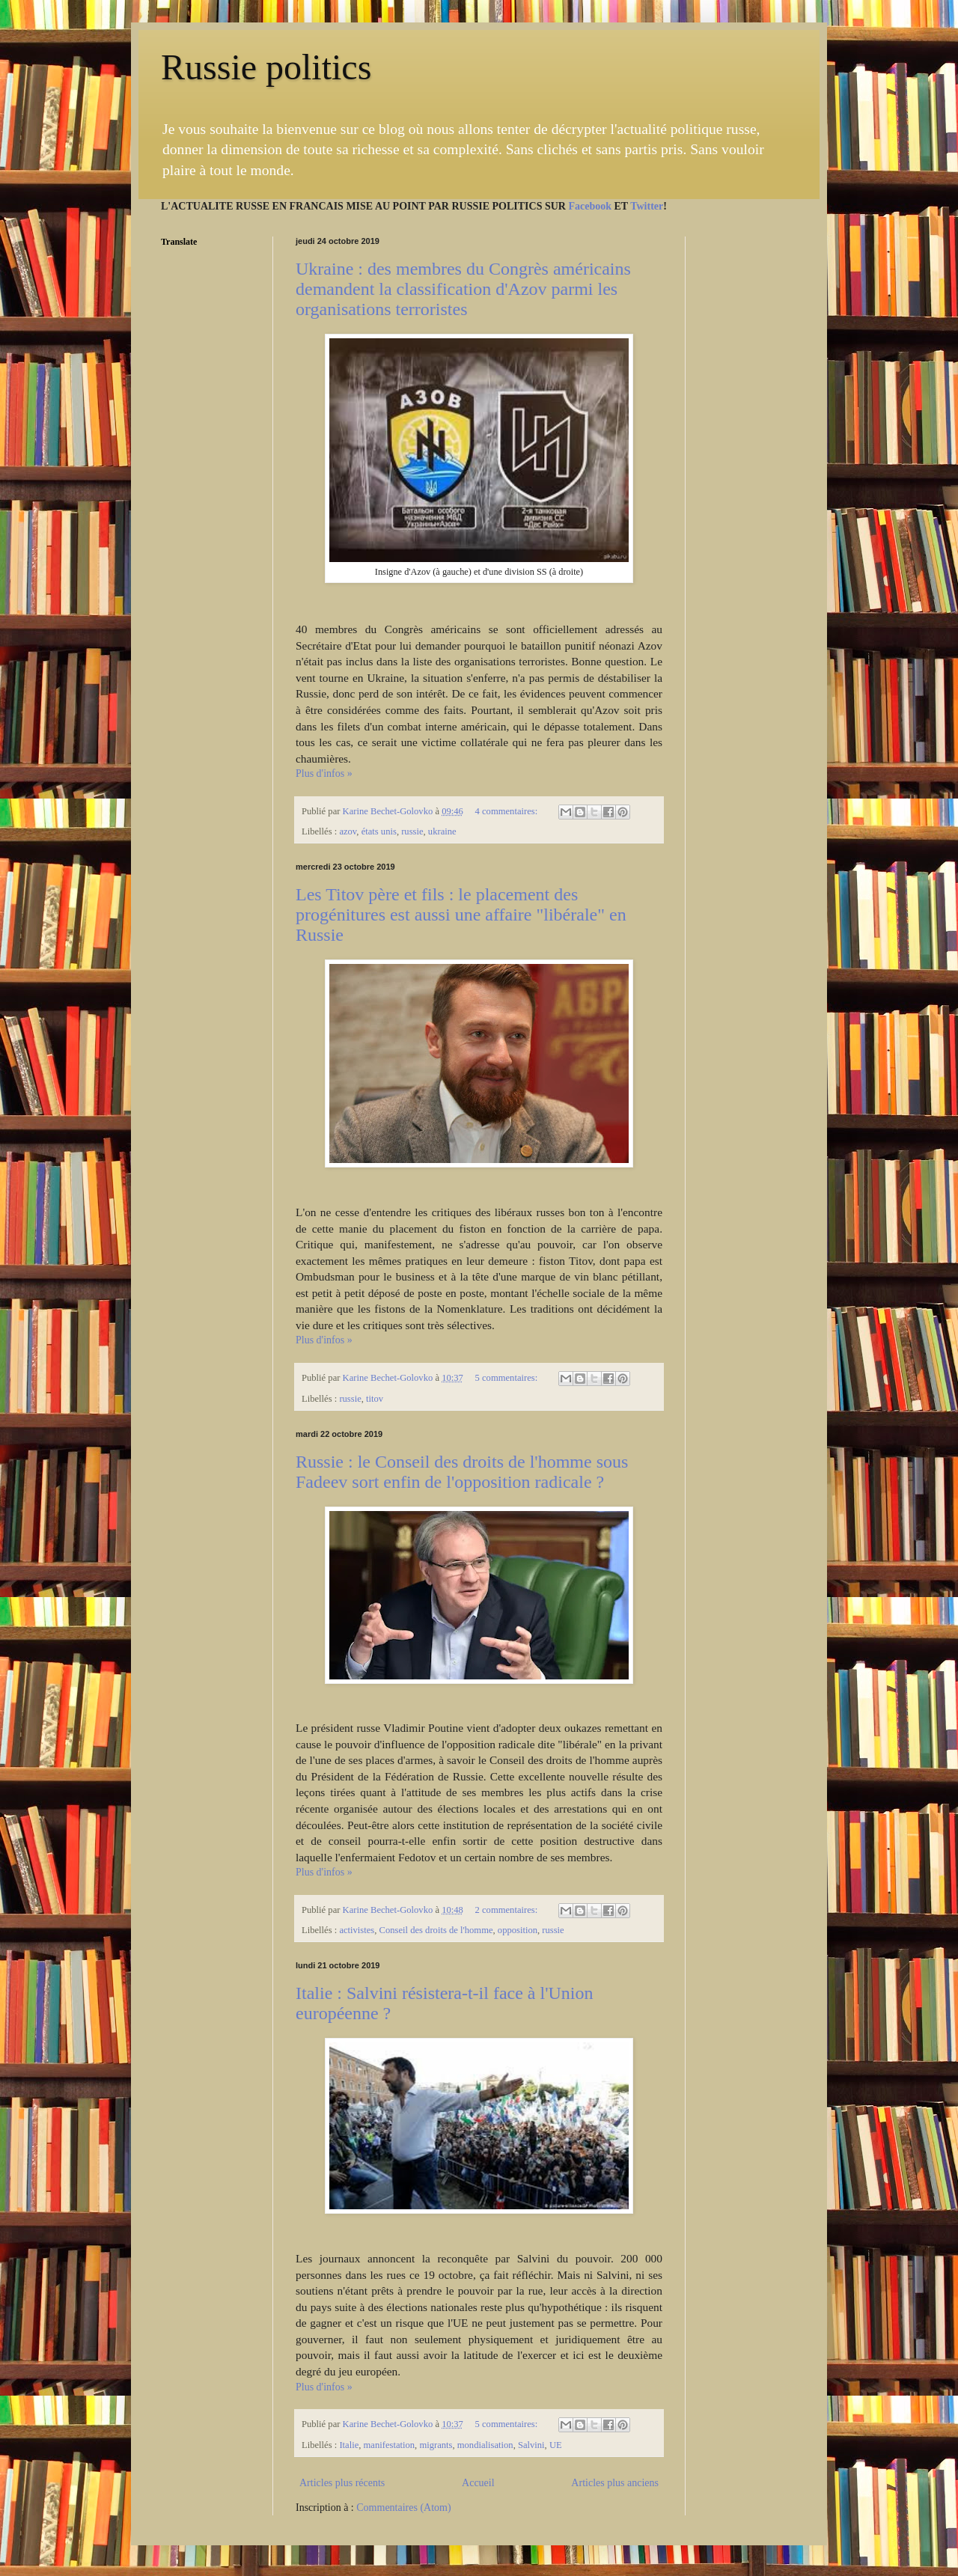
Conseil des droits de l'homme (436, 1930)
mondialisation (485, 2445)
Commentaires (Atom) (403, 2507)
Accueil (478, 2482)
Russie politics (266, 67)
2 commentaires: (507, 1910)
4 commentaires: (507, 811)
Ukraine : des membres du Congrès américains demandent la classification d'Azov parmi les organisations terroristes (463, 289)
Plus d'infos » (324, 773)
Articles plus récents (342, 2482)
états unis (379, 831)
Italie (349, 2445)
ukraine (442, 831)
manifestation (389, 2445)
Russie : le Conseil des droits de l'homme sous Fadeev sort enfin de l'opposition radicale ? (462, 1472)
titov (374, 1399)
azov (347, 831)
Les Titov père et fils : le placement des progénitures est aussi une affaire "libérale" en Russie (461, 914)
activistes (356, 1930)
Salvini (531, 2445)
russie (412, 831)
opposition (517, 1930)
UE (555, 2445)
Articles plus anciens (615, 2482)
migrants (435, 2445)
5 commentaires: (507, 1378)
